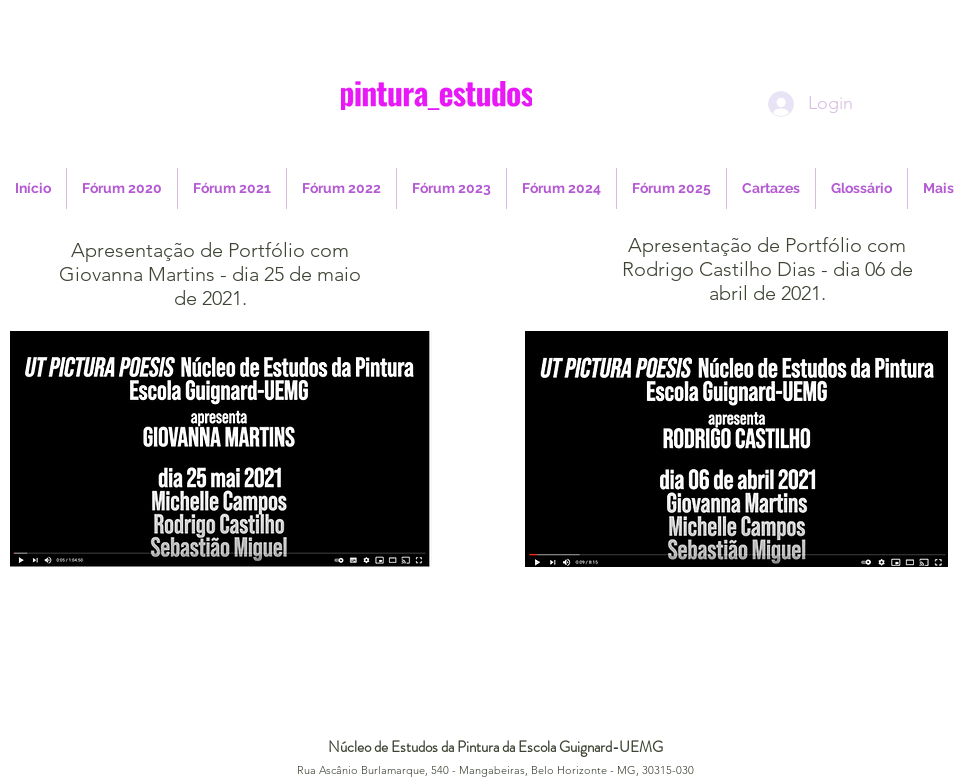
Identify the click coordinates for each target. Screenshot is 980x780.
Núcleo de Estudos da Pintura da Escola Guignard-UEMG (495, 747)
